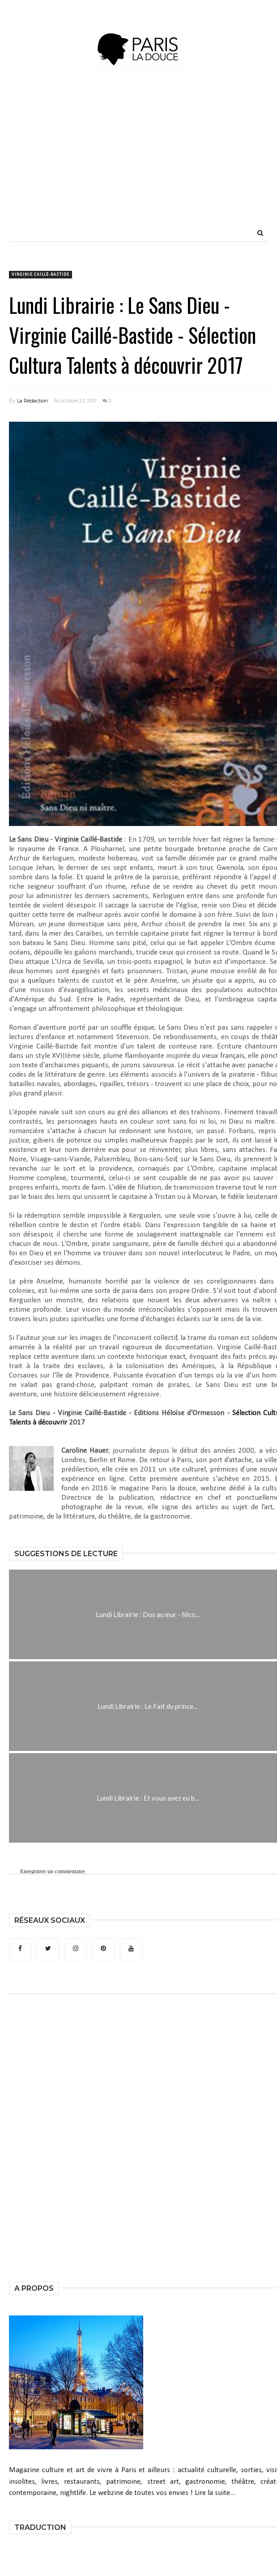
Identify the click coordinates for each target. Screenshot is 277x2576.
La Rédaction (32, 401)
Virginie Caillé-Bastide (40, 274)
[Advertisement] (164, 161)
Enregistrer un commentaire (52, 1871)
